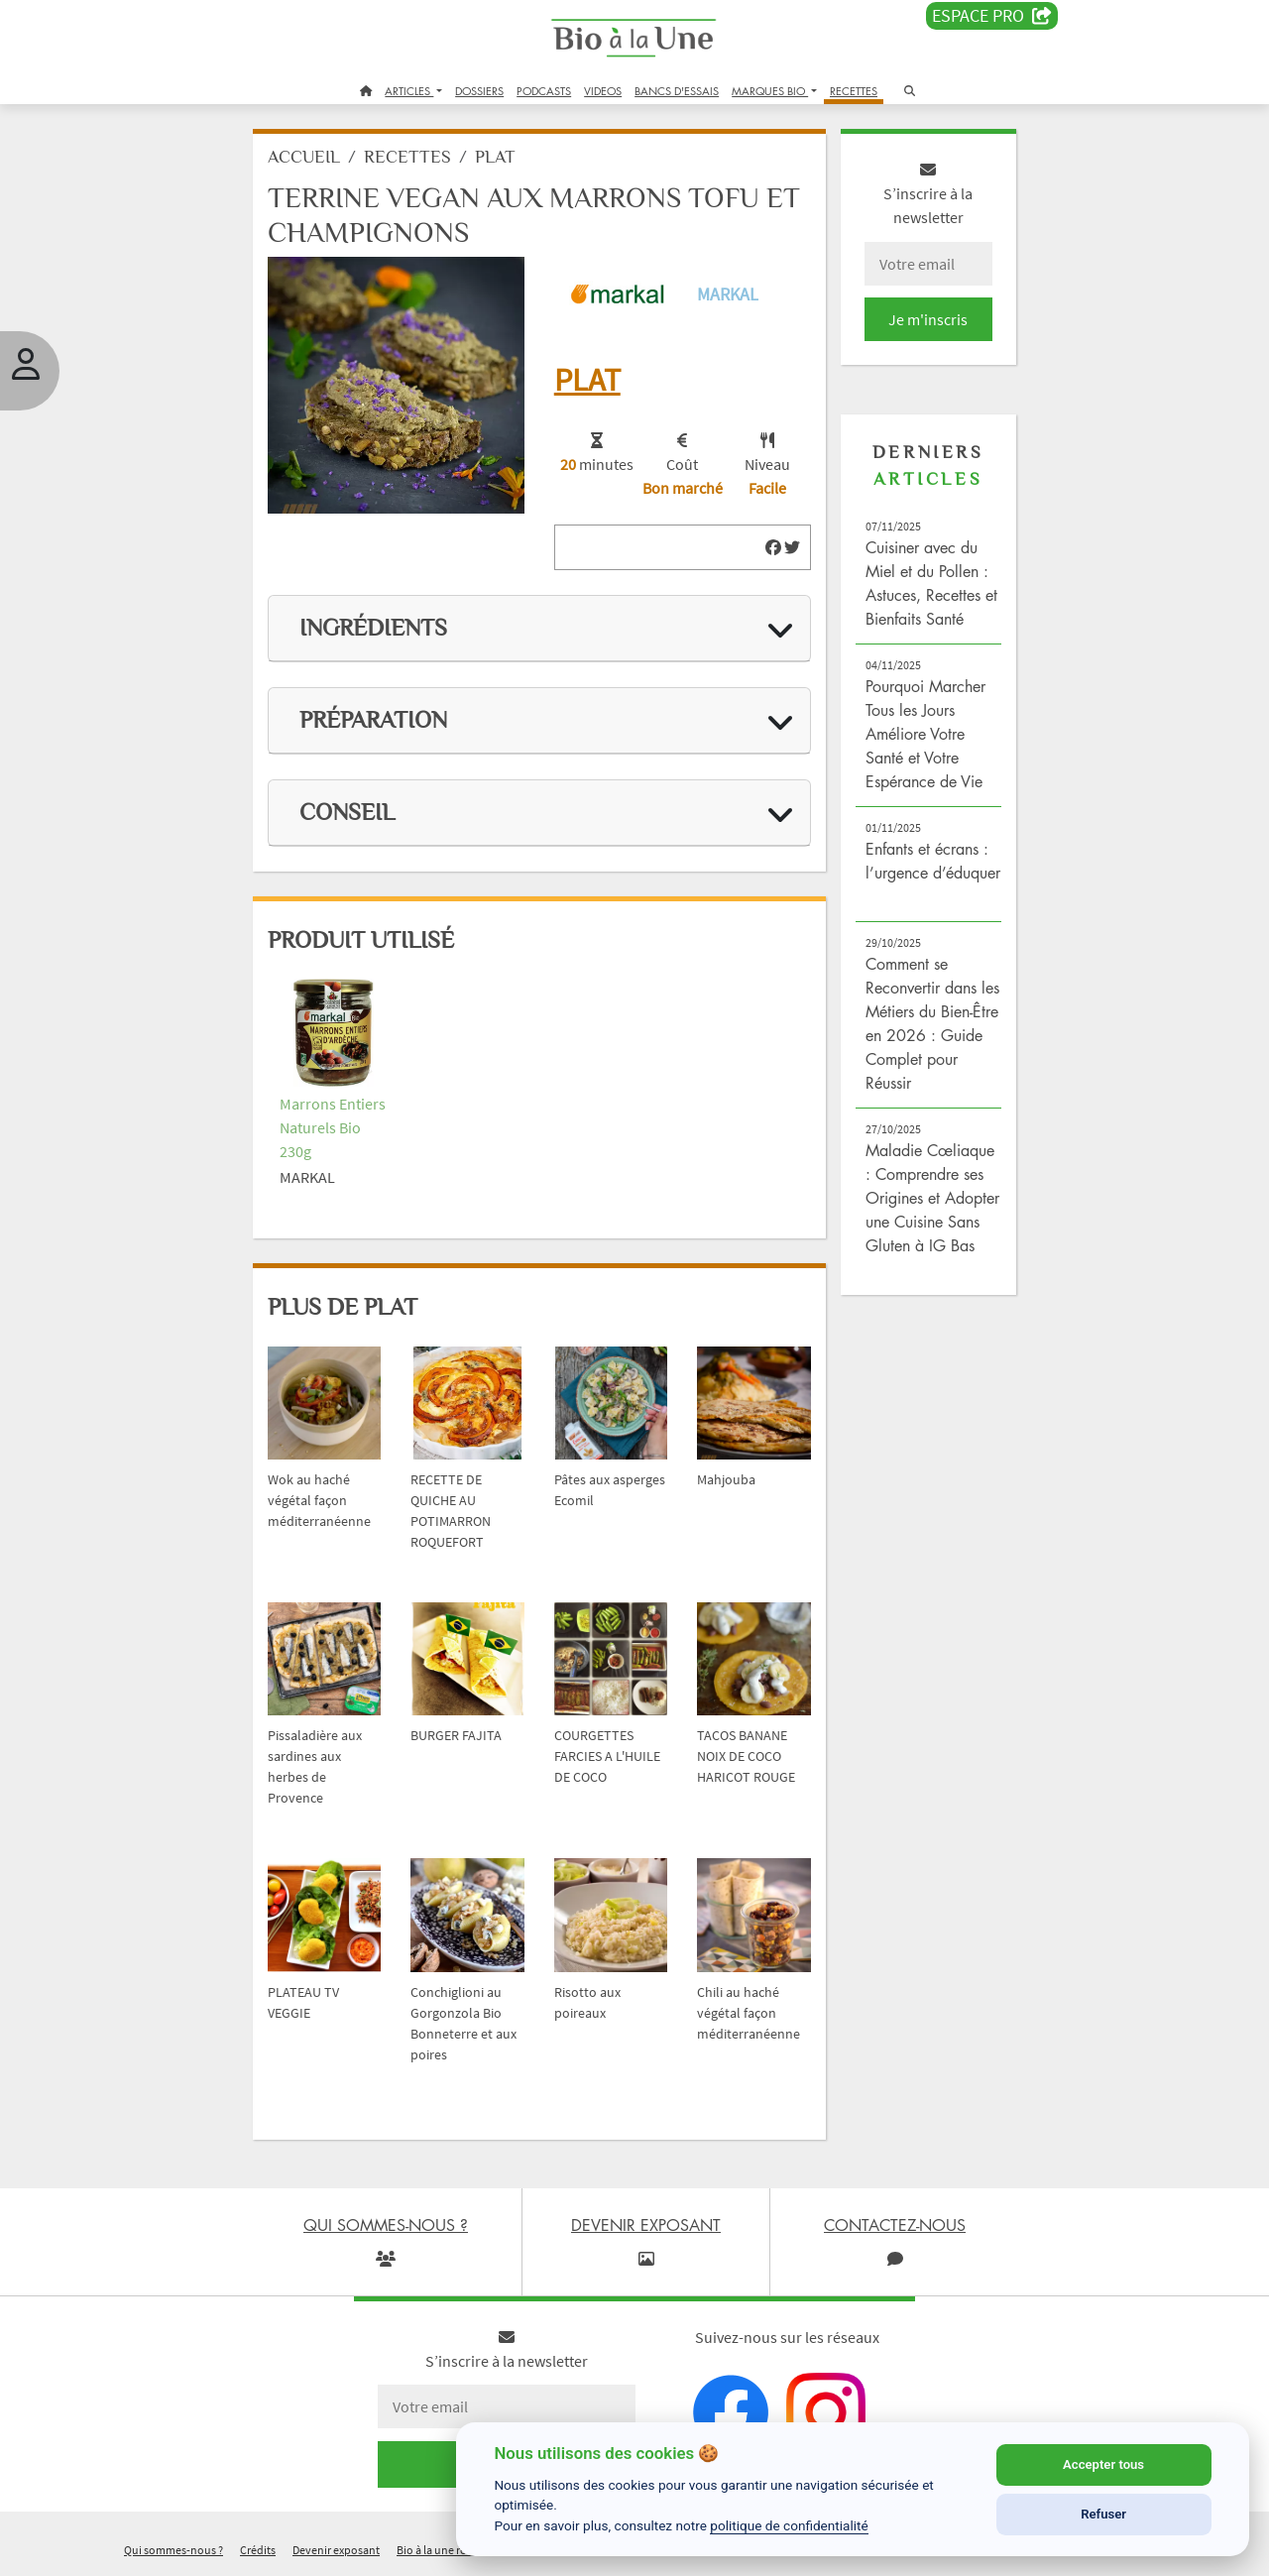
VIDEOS (603, 90)
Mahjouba (726, 1479)
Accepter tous (1103, 2464)
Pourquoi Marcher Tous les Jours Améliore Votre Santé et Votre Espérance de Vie (925, 733)
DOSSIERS (479, 90)
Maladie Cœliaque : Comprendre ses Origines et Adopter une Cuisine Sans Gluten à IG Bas (932, 1197)
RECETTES (853, 90)
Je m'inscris (928, 319)
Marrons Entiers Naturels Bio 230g (333, 1127)
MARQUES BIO (770, 90)
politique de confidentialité (789, 2525)
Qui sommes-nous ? (173, 2549)
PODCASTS (544, 90)
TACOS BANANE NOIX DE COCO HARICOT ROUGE (746, 1756)
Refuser (1103, 2514)
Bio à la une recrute (444, 2549)
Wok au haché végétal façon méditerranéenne (319, 1500)
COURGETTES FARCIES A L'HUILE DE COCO (607, 1756)
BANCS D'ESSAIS (676, 90)
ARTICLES (409, 90)
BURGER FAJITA (456, 1735)
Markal (727, 294)
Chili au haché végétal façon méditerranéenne (748, 2013)
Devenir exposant (336, 2549)
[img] (773, 547)
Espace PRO (992, 16)
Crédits (258, 2549)
